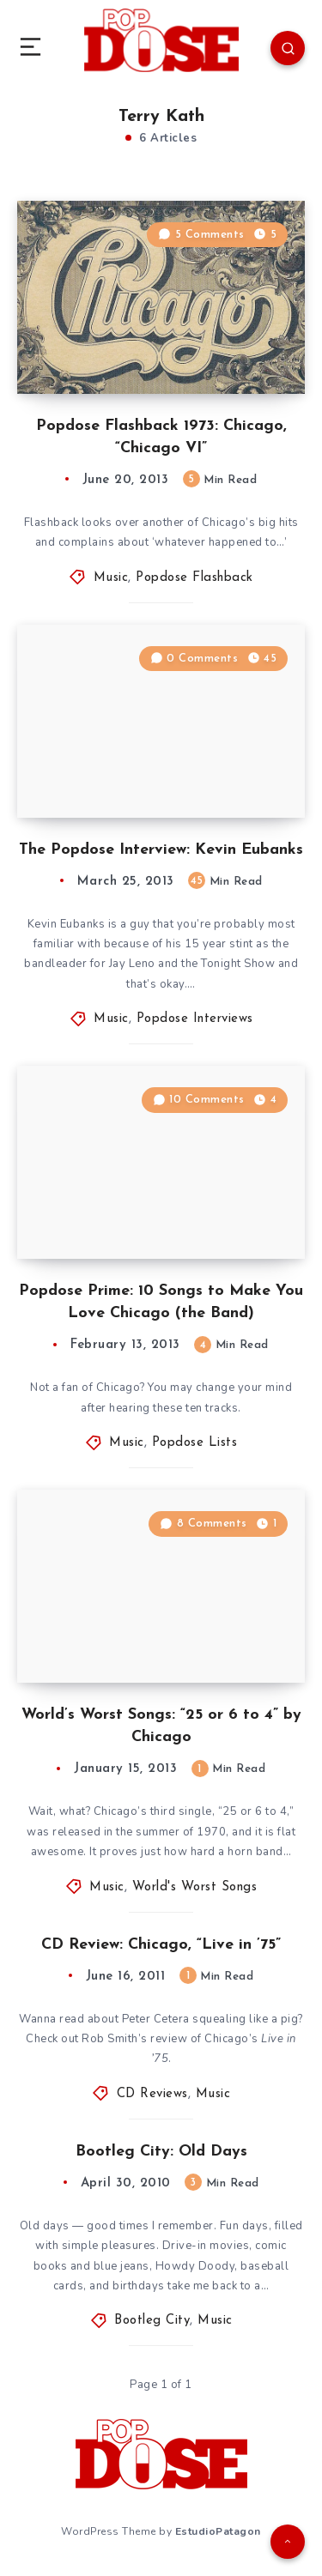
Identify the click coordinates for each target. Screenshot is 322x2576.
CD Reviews (152, 2094)
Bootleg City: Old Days (161, 2152)
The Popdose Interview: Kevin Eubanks (161, 850)
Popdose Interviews (195, 1019)
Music (111, 577)
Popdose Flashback (194, 577)
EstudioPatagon (218, 2531)
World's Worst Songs (195, 1887)
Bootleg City (152, 2320)
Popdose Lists (195, 1442)
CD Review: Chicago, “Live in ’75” (161, 1945)
